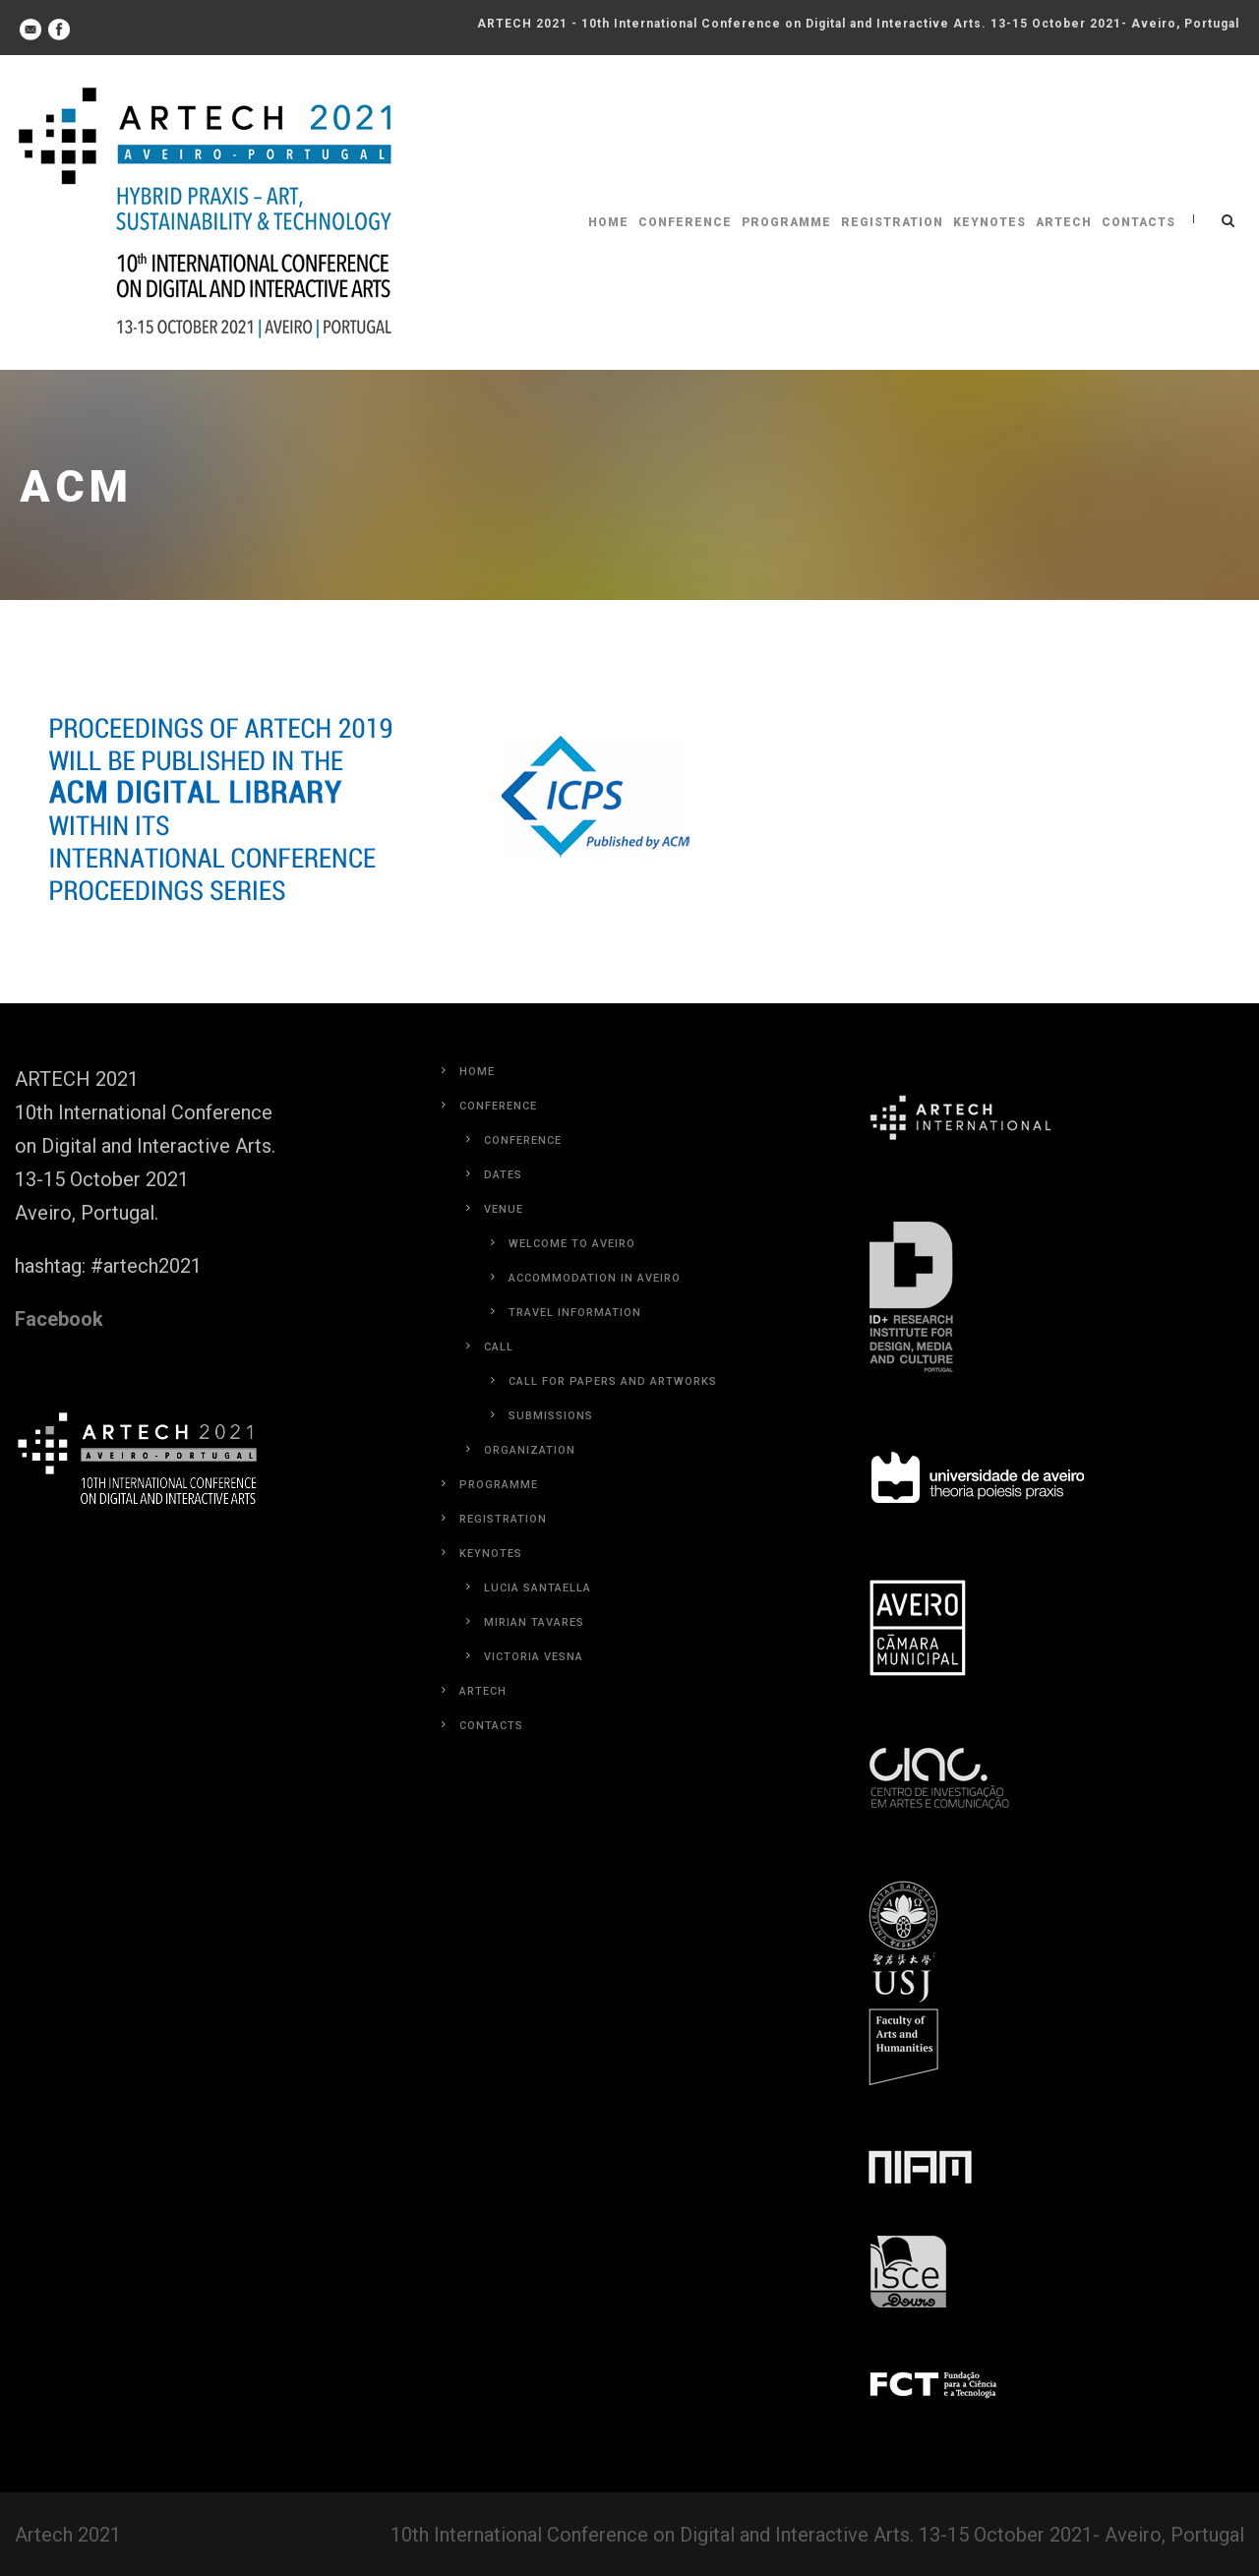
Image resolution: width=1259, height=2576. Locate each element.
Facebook (59, 1319)
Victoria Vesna (533, 1656)
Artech (1064, 222)
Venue (503, 1209)
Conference (685, 222)
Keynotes (989, 222)
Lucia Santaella (537, 1588)
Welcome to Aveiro (572, 1243)
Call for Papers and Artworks (613, 1381)
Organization (529, 1450)
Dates (503, 1174)
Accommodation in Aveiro (595, 1278)
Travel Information (575, 1312)
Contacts (1138, 222)
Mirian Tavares (534, 1622)
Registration (892, 222)
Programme (786, 222)
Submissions (551, 1415)
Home (608, 222)
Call (498, 1347)
